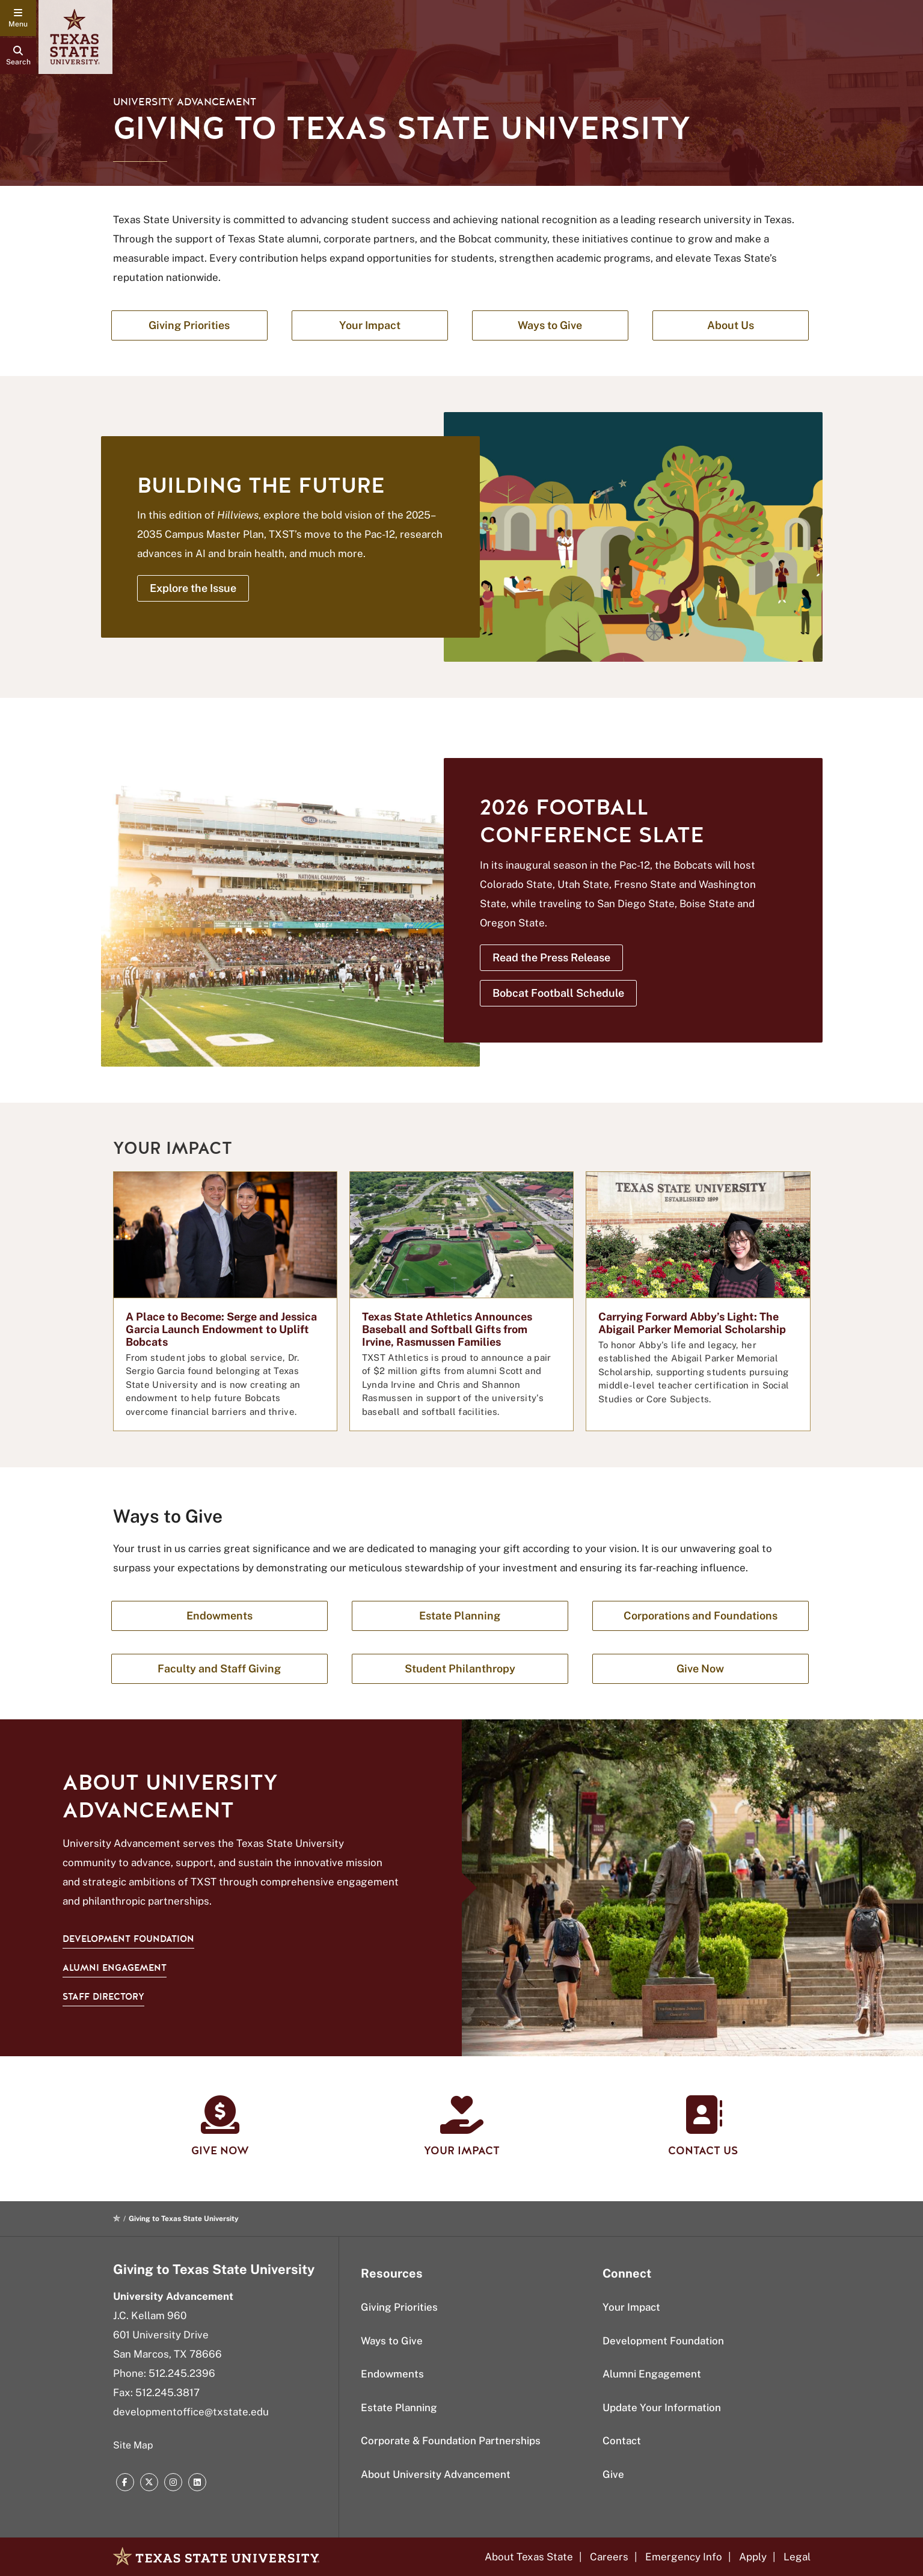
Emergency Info (683, 2557)
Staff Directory (103, 1997)
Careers (609, 2557)
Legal (797, 2557)
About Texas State (529, 2557)
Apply (753, 2557)
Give (613, 2474)
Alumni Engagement (115, 1968)
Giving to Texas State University (213, 2269)
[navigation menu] (18, 18)
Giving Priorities (399, 2307)
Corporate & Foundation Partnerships (451, 2441)
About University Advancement (436, 2474)
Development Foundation (128, 1939)
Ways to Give (392, 2341)
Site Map (133, 2445)
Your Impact (631, 2307)
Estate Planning (399, 2408)
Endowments (392, 2374)
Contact (622, 2441)
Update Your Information (662, 2408)
